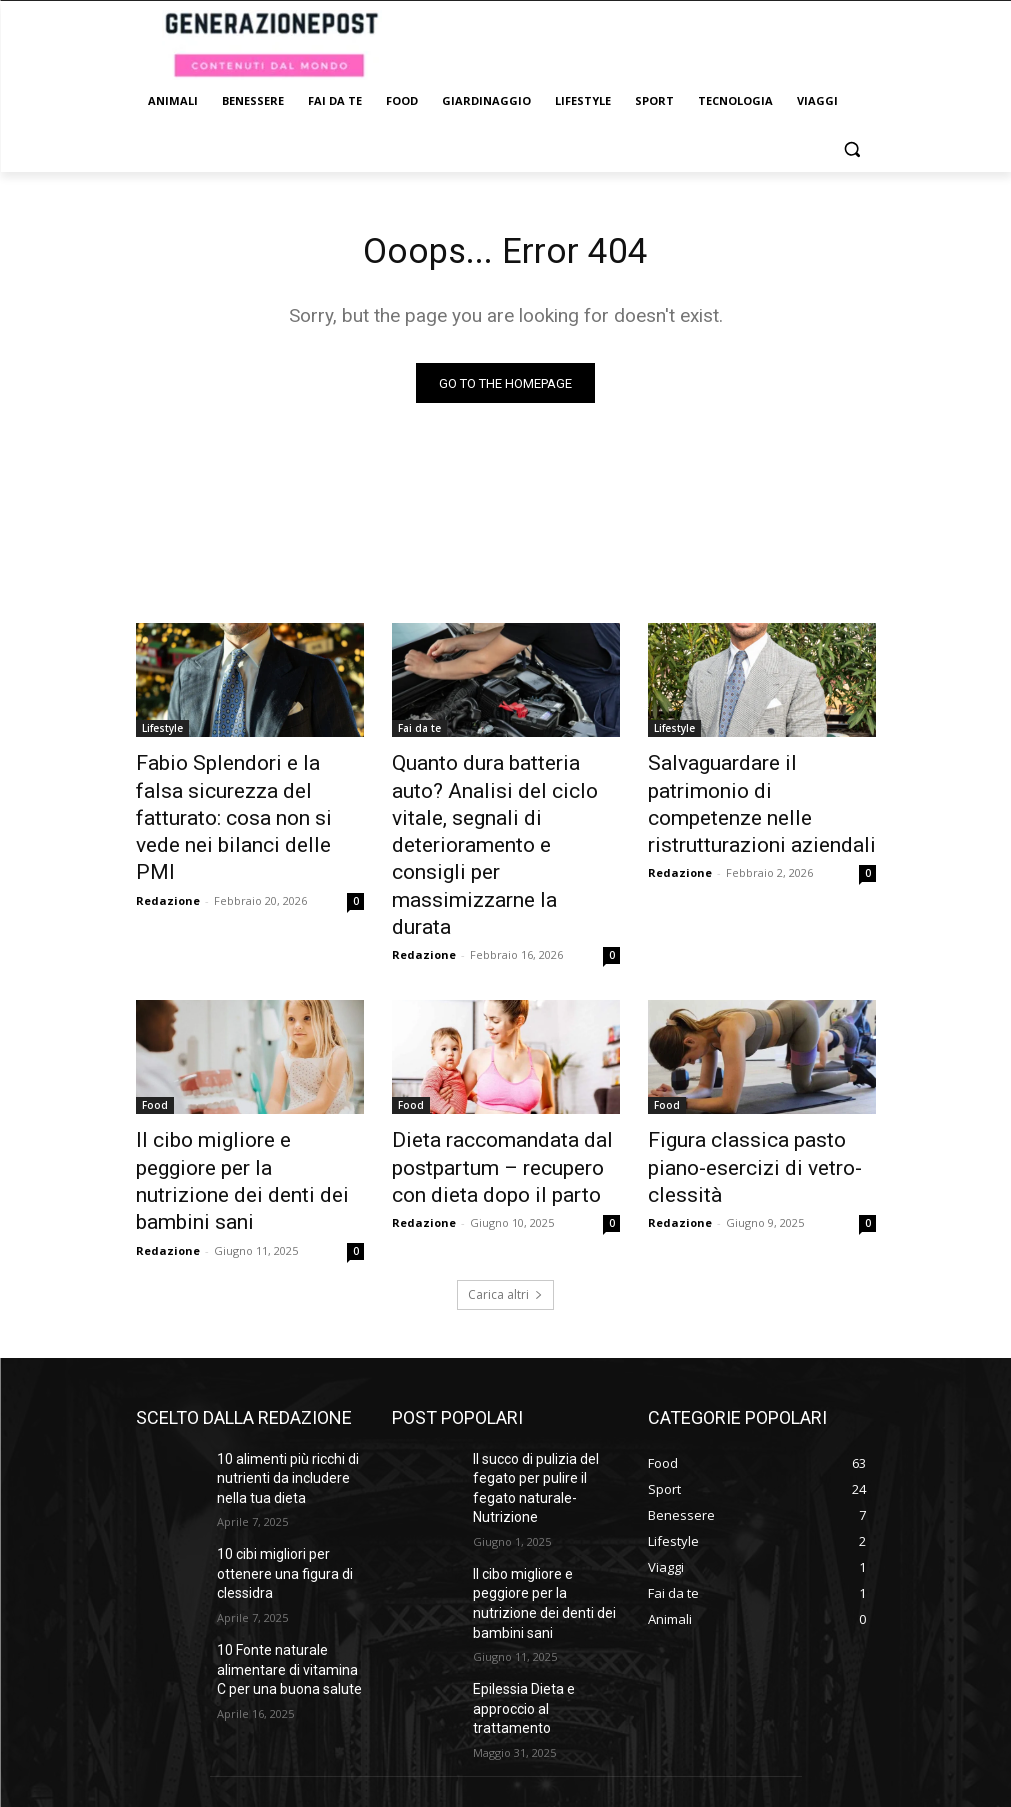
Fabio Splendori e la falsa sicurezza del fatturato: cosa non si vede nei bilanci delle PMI (244, 799)
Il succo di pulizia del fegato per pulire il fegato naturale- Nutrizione (541, 1334)
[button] (852, 149)
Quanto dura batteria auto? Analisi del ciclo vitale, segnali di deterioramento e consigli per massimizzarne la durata (503, 799)
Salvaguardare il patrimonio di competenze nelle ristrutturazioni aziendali (760, 788)
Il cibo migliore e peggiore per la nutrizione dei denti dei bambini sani (247, 1062)
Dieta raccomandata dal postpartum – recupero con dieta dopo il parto (495, 1062)
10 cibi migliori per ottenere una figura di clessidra (276, 1421)
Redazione (168, 856)
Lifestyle (162, 733)
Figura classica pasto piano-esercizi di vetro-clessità (753, 1051)
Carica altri (505, 1153)
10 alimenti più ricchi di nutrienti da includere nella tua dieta (281, 1334)
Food (155, 1007)
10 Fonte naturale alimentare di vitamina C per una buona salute (284, 1508)
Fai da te (419, 733)
